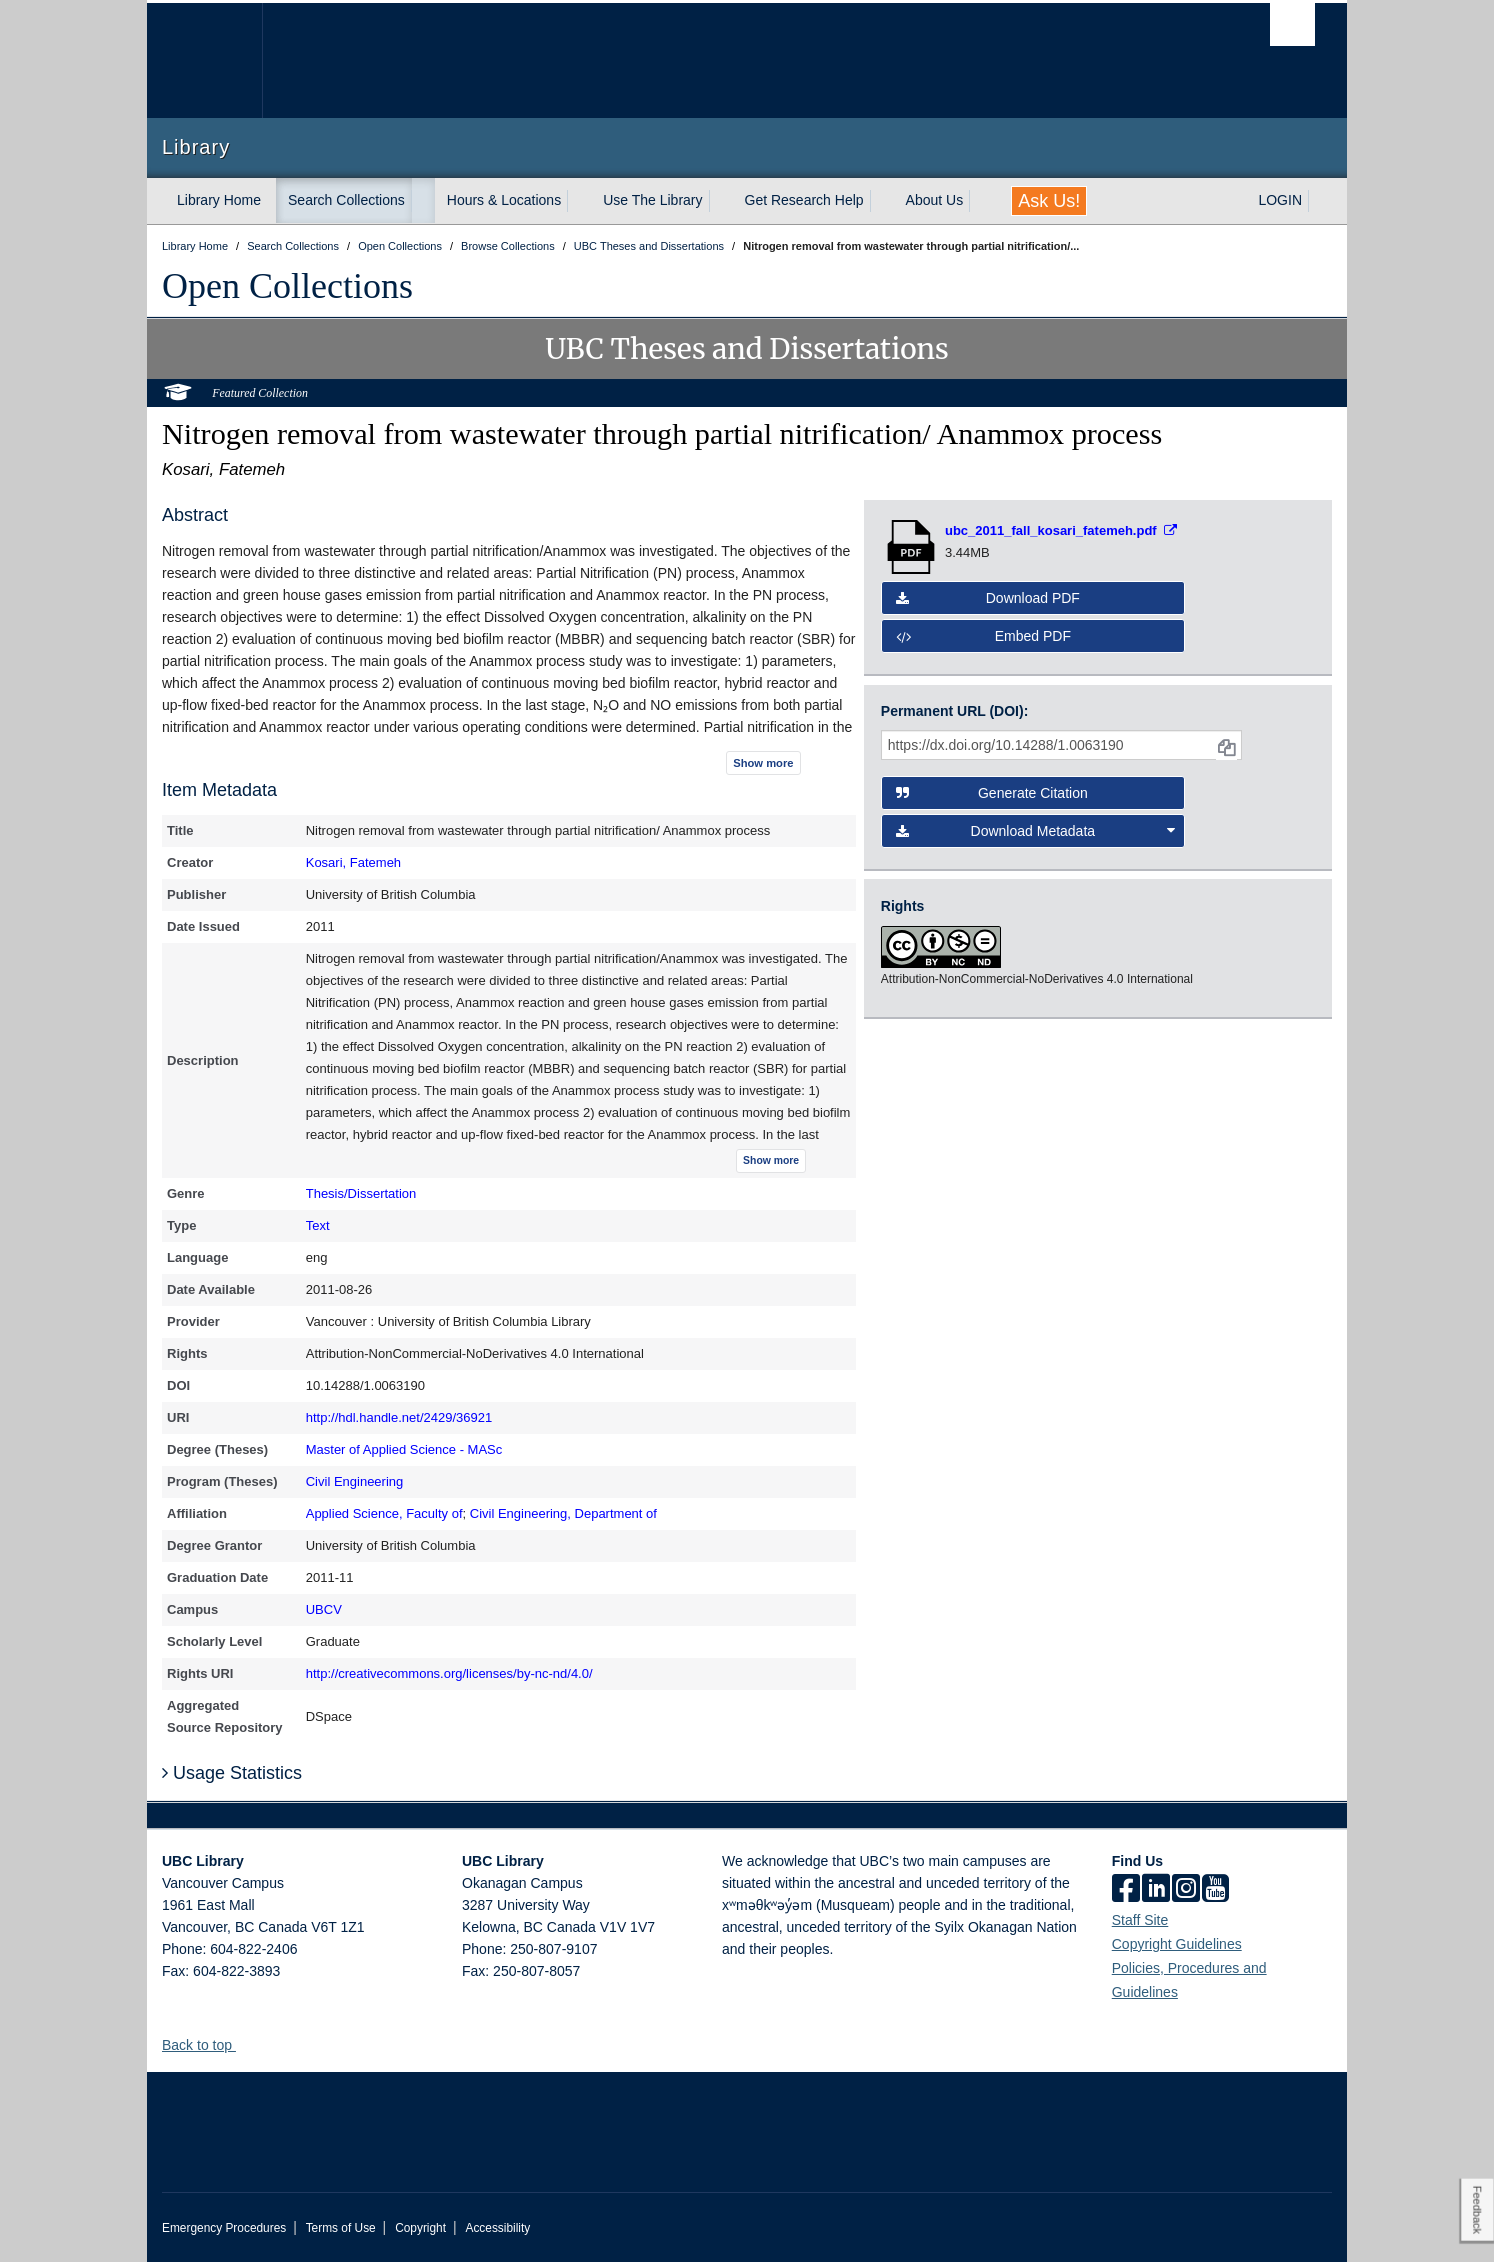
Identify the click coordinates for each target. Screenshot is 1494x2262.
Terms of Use (341, 2228)
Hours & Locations (504, 200)
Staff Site (1140, 1920)
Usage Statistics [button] (232, 1773)
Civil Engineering (355, 1481)
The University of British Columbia (204, 60)
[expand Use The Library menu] (721, 201)
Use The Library (652, 200)
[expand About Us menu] (981, 201)
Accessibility (497, 2228)
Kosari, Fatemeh (353, 862)
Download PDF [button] (988, 598)
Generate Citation (992, 793)
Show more (763, 763)
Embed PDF (983, 636)
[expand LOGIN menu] (1320, 201)
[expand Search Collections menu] (423, 201)
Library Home (219, 200)
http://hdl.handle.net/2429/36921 (399, 1417)
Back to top (206, 2045)
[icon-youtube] (1215, 1890)
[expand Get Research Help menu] (882, 201)
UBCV (324, 1609)
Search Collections (346, 200)
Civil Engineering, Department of (563, 1513)
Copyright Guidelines (1177, 1944)
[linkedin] (1156, 1890)
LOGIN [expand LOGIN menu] (1280, 200)
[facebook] (1126, 1890)
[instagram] (1186, 1890)
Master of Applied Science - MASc (404, 1449)
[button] (243, 2044)
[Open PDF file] (1061, 530)
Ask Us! (1049, 201)
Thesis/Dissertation (361, 1193)
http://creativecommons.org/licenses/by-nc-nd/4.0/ (449, 1673)
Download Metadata (1036, 831)
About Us (935, 200)
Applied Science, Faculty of (384, 1513)
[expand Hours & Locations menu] (579, 201)
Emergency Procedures (224, 2228)
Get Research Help (804, 200)
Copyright (420, 2228)
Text (318, 1225)
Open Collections (287, 286)
